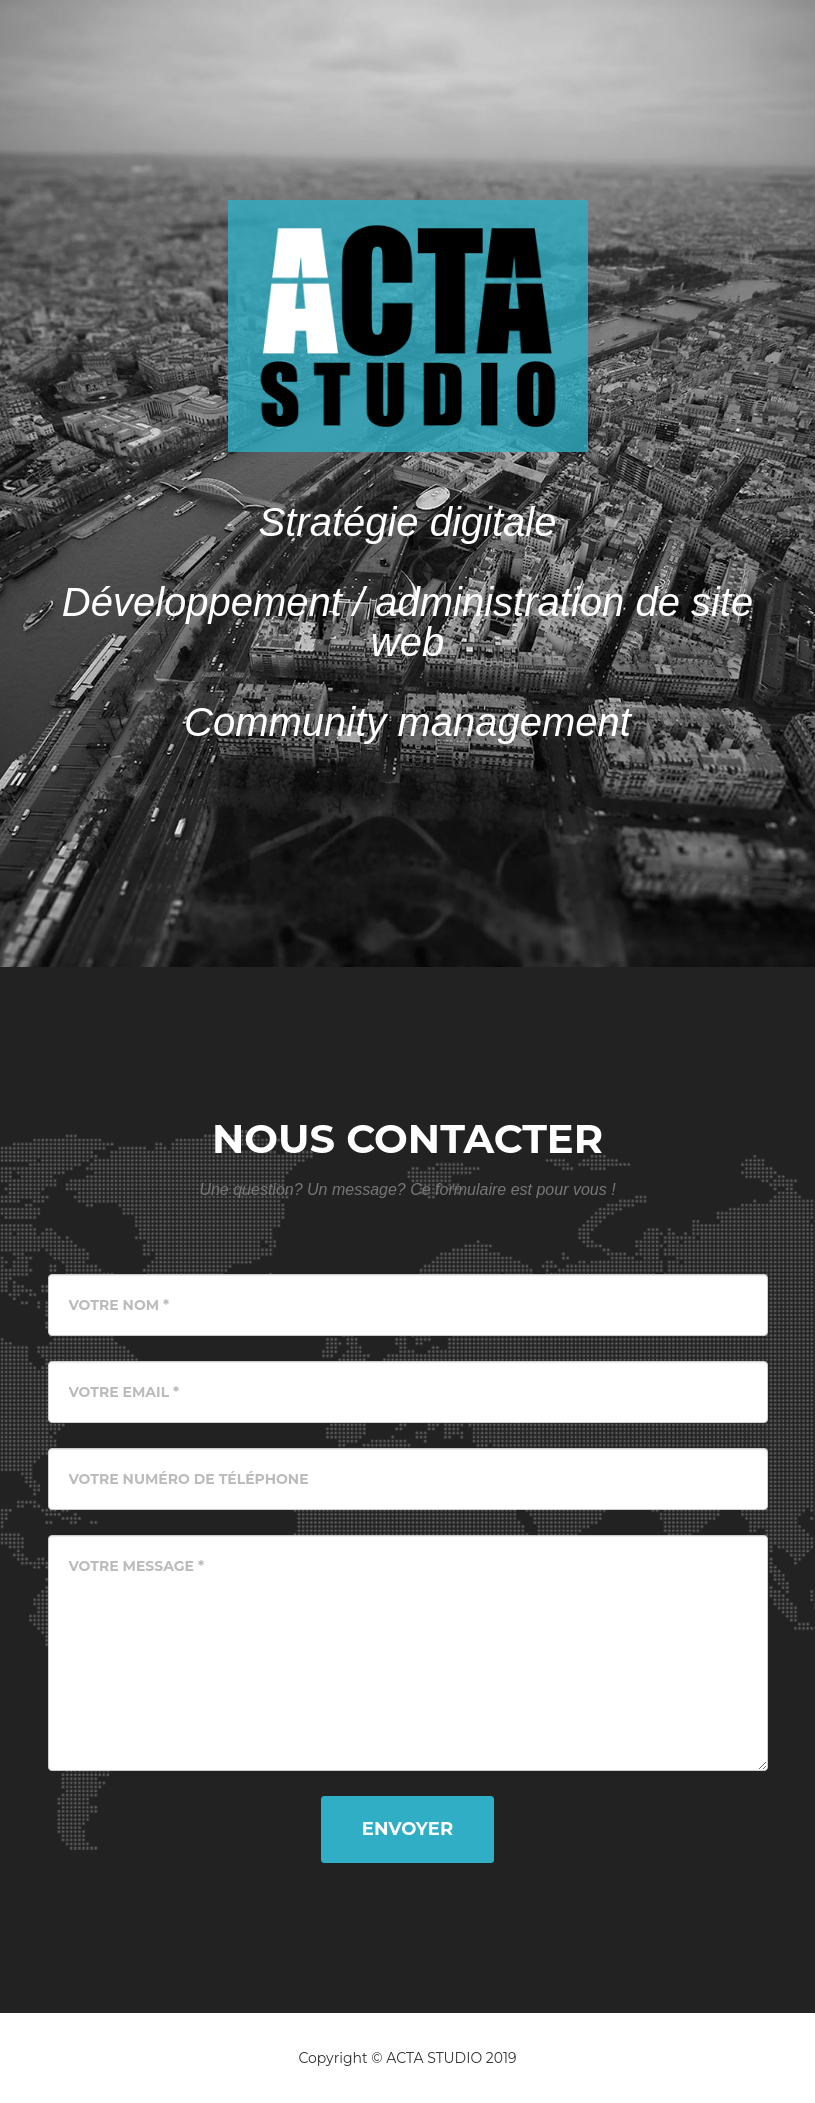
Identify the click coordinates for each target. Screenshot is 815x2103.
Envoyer (407, 1829)
